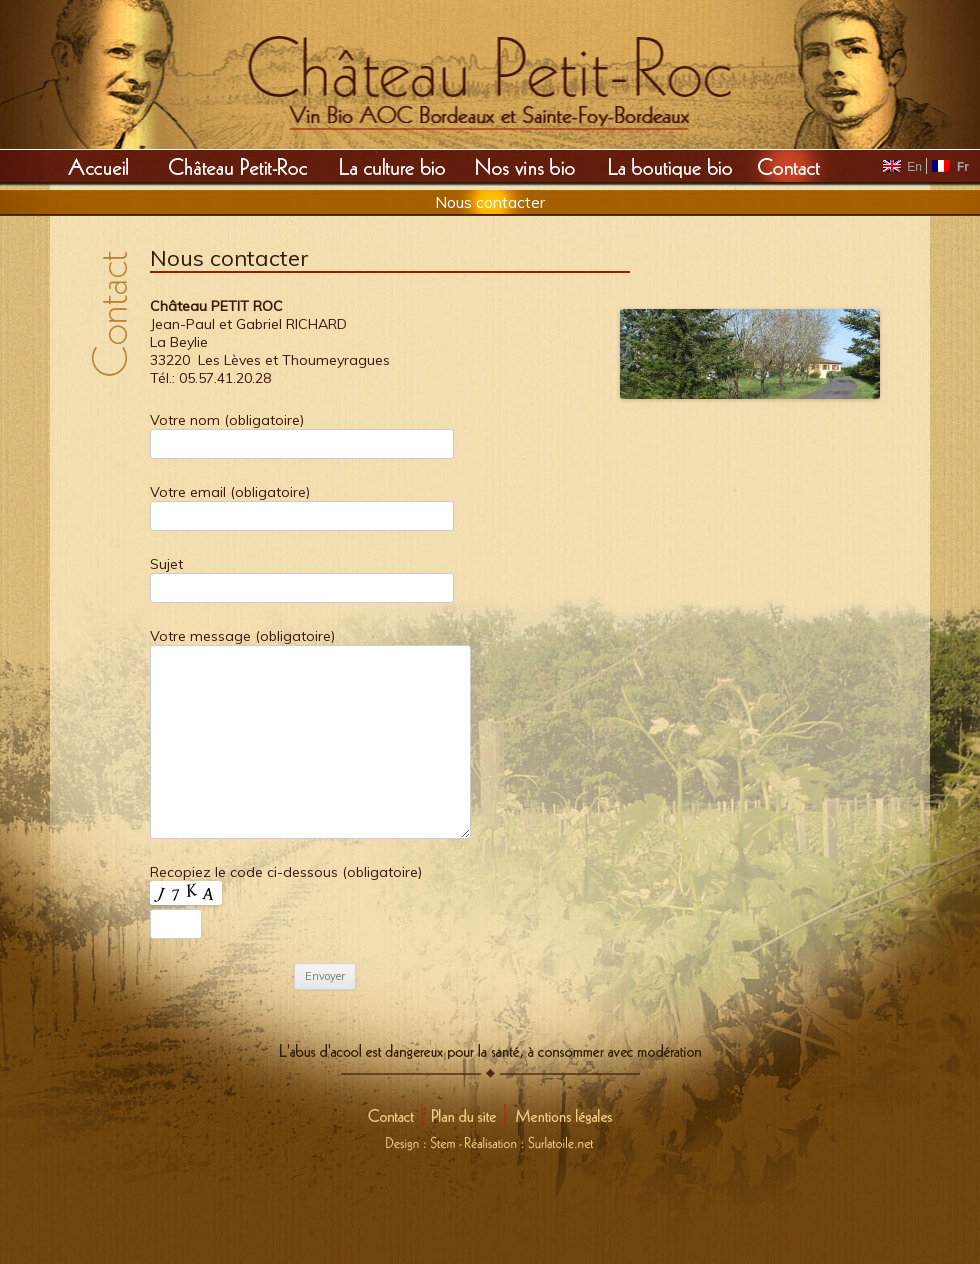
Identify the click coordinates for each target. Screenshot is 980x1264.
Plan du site (469, 1115)
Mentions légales (560, 1115)
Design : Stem (424, 1139)
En (904, 167)
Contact (789, 166)
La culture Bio (392, 166)
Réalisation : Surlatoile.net (529, 1139)
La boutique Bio (670, 166)
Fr (950, 167)
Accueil (97, 166)
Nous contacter (490, 202)
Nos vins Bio (525, 166)
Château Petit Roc (238, 166)
